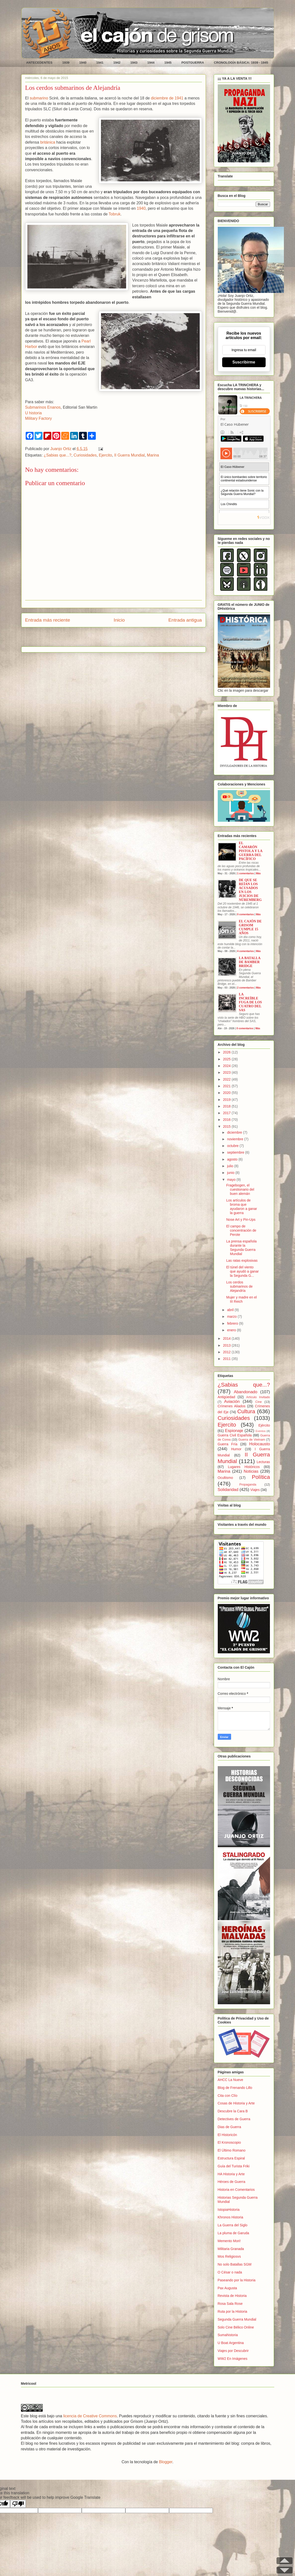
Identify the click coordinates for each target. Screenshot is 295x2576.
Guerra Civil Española (235, 1435)
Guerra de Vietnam (251, 1439)
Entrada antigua (185, 620)
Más (258, 873)
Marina (153, 455)
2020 (227, 1093)
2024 (227, 1066)
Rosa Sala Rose (230, 2304)
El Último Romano (232, 2150)
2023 (227, 1072)
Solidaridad (228, 1489)
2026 (227, 1052)
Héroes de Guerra (231, 2182)
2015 (227, 1126)
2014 (227, 1338)
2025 (227, 1059)
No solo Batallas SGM (235, 2264)
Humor (236, 1449)
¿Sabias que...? (57, 455)
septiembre (236, 1152)
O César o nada (230, 2272)
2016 (227, 1120)
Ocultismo (225, 1478)
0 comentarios (245, 914)
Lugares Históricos (244, 1467)
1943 (134, 62)
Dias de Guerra (229, 2127)
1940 (82, 62)
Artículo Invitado (258, 1397)
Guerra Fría (227, 1444)
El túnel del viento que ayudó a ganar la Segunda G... (242, 1271)
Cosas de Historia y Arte (236, 2103)
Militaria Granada (231, 2249)
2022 (227, 1079)
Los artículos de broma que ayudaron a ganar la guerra (241, 1206)
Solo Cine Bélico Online (236, 2327)
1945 (168, 62)
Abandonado (245, 1392)
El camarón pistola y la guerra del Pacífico (250, 851)
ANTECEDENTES (39, 62)
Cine (258, 1402)
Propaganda (247, 1484)
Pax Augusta (227, 2288)
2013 (227, 1345)
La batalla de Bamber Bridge (249, 962)
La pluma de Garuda (233, 2233)
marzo (232, 1316)
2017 (227, 1113)
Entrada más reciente (47, 620)
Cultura (246, 1411)
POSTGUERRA (192, 62)
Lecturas (263, 1462)
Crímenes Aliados (232, 1406)
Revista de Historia (232, 2296)
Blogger (165, 2462)
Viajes (255, 1490)
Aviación (232, 1401)
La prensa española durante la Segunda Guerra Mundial (241, 1247)
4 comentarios (245, 951)
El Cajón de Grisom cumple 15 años (250, 927)
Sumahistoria (228, 2335)
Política (261, 1477)
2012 (227, 1352)
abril (231, 1310)
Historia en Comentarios (236, 2190)
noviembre (235, 1139)
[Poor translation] (18, 2504)
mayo (231, 1180)
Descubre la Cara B (233, 2111)
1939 (65, 62)
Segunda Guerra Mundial (237, 2319)
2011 (227, 1359)
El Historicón (227, 2135)
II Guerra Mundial (129, 455)
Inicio (119, 620)
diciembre (235, 1132)
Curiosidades (85, 455)
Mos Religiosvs (229, 2256)
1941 (99, 62)
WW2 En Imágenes (233, 2359)
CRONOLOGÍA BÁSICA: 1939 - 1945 (241, 62)
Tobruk (114, 214)
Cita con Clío (227, 2096)
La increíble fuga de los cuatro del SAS (250, 1002)
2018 (227, 1106)
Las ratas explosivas (241, 1260)
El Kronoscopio (229, 2142)
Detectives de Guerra (234, 2119)
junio (231, 1173)
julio (230, 1166)
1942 (116, 62)
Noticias (251, 1471)
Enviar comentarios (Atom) (125, 639)
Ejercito (105, 455)
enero (232, 1330)
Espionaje (234, 1430)
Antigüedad (226, 1397)
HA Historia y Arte (231, 2174)
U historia (33, 413)
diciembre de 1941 (167, 98)
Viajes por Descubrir (233, 2351)
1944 (151, 62)
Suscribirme (243, 362)
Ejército (264, 1425)
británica (47, 142)
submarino (39, 98)
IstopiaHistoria (229, 2210)
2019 (227, 1100)
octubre (233, 1146)
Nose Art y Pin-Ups (240, 1219)
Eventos (260, 1431)
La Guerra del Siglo (233, 2225)
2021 (227, 1086)
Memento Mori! (229, 2241)
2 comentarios (245, 987)
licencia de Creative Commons (90, 2416)
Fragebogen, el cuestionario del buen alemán (240, 1189)
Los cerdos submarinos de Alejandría (239, 1286)
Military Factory (38, 418)
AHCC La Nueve (230, 2080)
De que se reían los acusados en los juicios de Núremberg (250, 890)
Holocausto (259, 1444)
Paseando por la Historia (237, 2280)
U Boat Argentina (231, 2343)
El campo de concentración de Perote (241, 1230)
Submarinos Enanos (43, 407)
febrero (233, 1323)
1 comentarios (245, 873)
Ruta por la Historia (232, 2311)
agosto (232, 1159)
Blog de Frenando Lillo (235, 2088)
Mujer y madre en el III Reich (241, 1299)
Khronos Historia (230, 2217)
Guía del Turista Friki (234, 2166)
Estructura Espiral (231, 2158)
